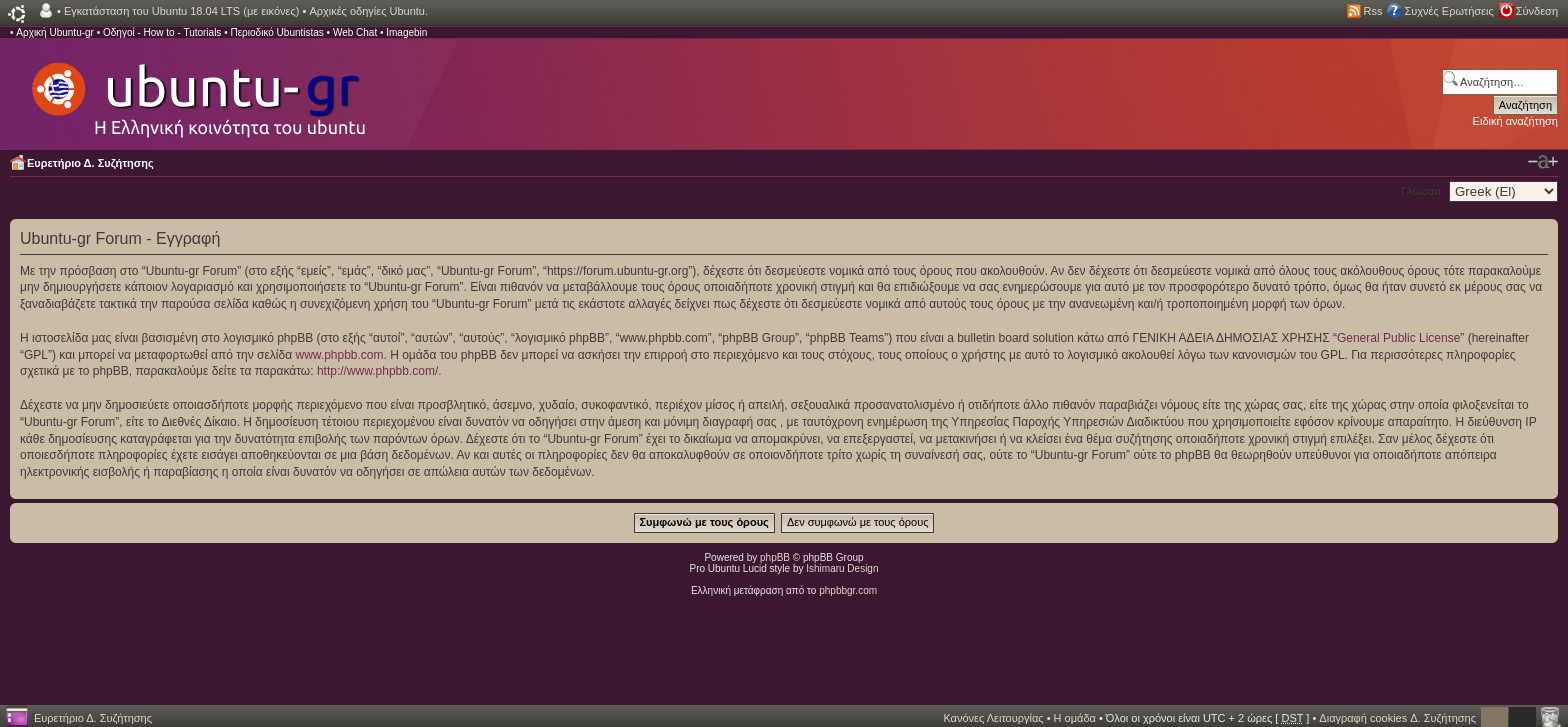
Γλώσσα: (1422, 191)
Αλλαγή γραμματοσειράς (1543, 162)
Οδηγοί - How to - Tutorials (162, 32)
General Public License (1398, 338)
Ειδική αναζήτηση (1515, 121)
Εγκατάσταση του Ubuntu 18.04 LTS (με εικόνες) (181, 11)
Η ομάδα (1075, 718)
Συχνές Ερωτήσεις (1448, 11)
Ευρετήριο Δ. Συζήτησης (90, 163)
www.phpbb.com (339, 355)
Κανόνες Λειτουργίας (993, 718)
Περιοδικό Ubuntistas (276, 32)
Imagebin (406, 32)
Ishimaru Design (842, 568)
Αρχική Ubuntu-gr (55, 32)
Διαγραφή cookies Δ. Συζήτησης (1397, 718)
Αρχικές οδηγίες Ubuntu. (368, 11)
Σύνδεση (1537, 11)
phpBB (775, 557)
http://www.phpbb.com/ (377, 371)
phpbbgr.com (848, 590)
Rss (1373, 11)
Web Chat (355, 32)
